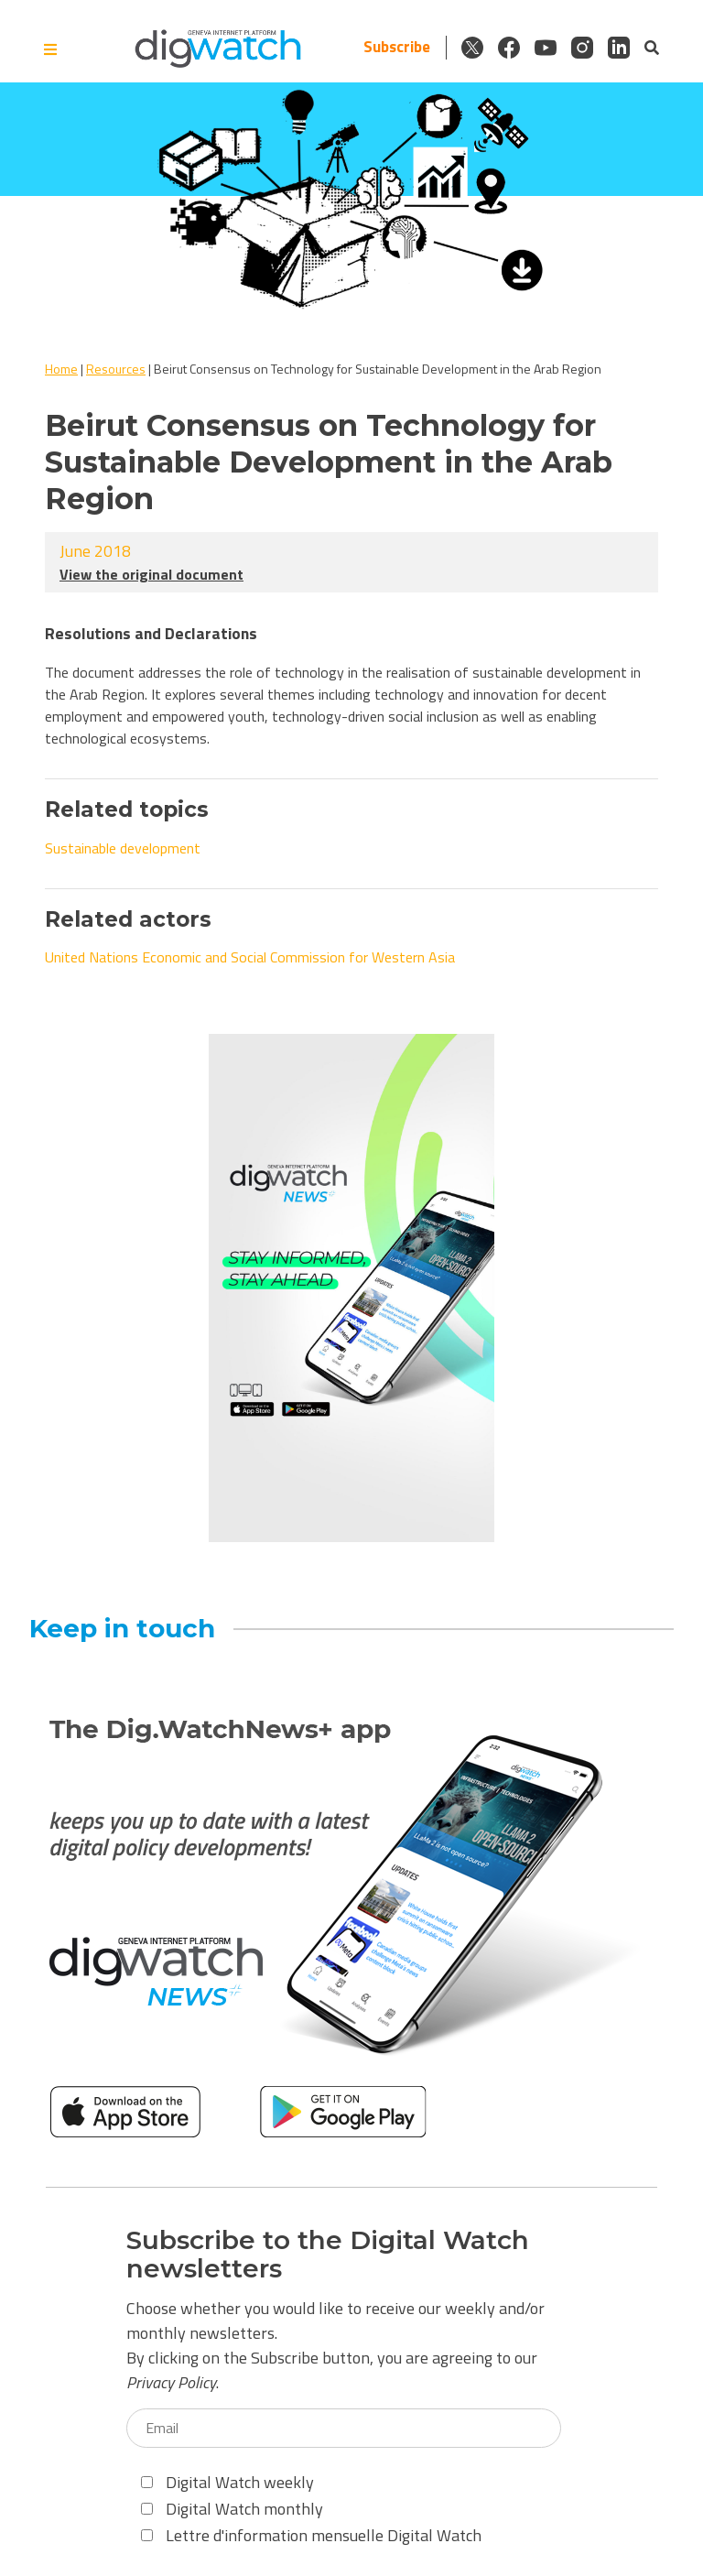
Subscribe (396, 47)
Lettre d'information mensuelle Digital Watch (311, 2535)
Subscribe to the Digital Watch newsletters (327, 2254)
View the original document (151, 574)
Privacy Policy (171, 2382)
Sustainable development (122, 848)
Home (61, 368)
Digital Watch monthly (232, 2508)
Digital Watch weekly (227, 2482)
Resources (116, 368)
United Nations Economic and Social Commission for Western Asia (250, 957)
